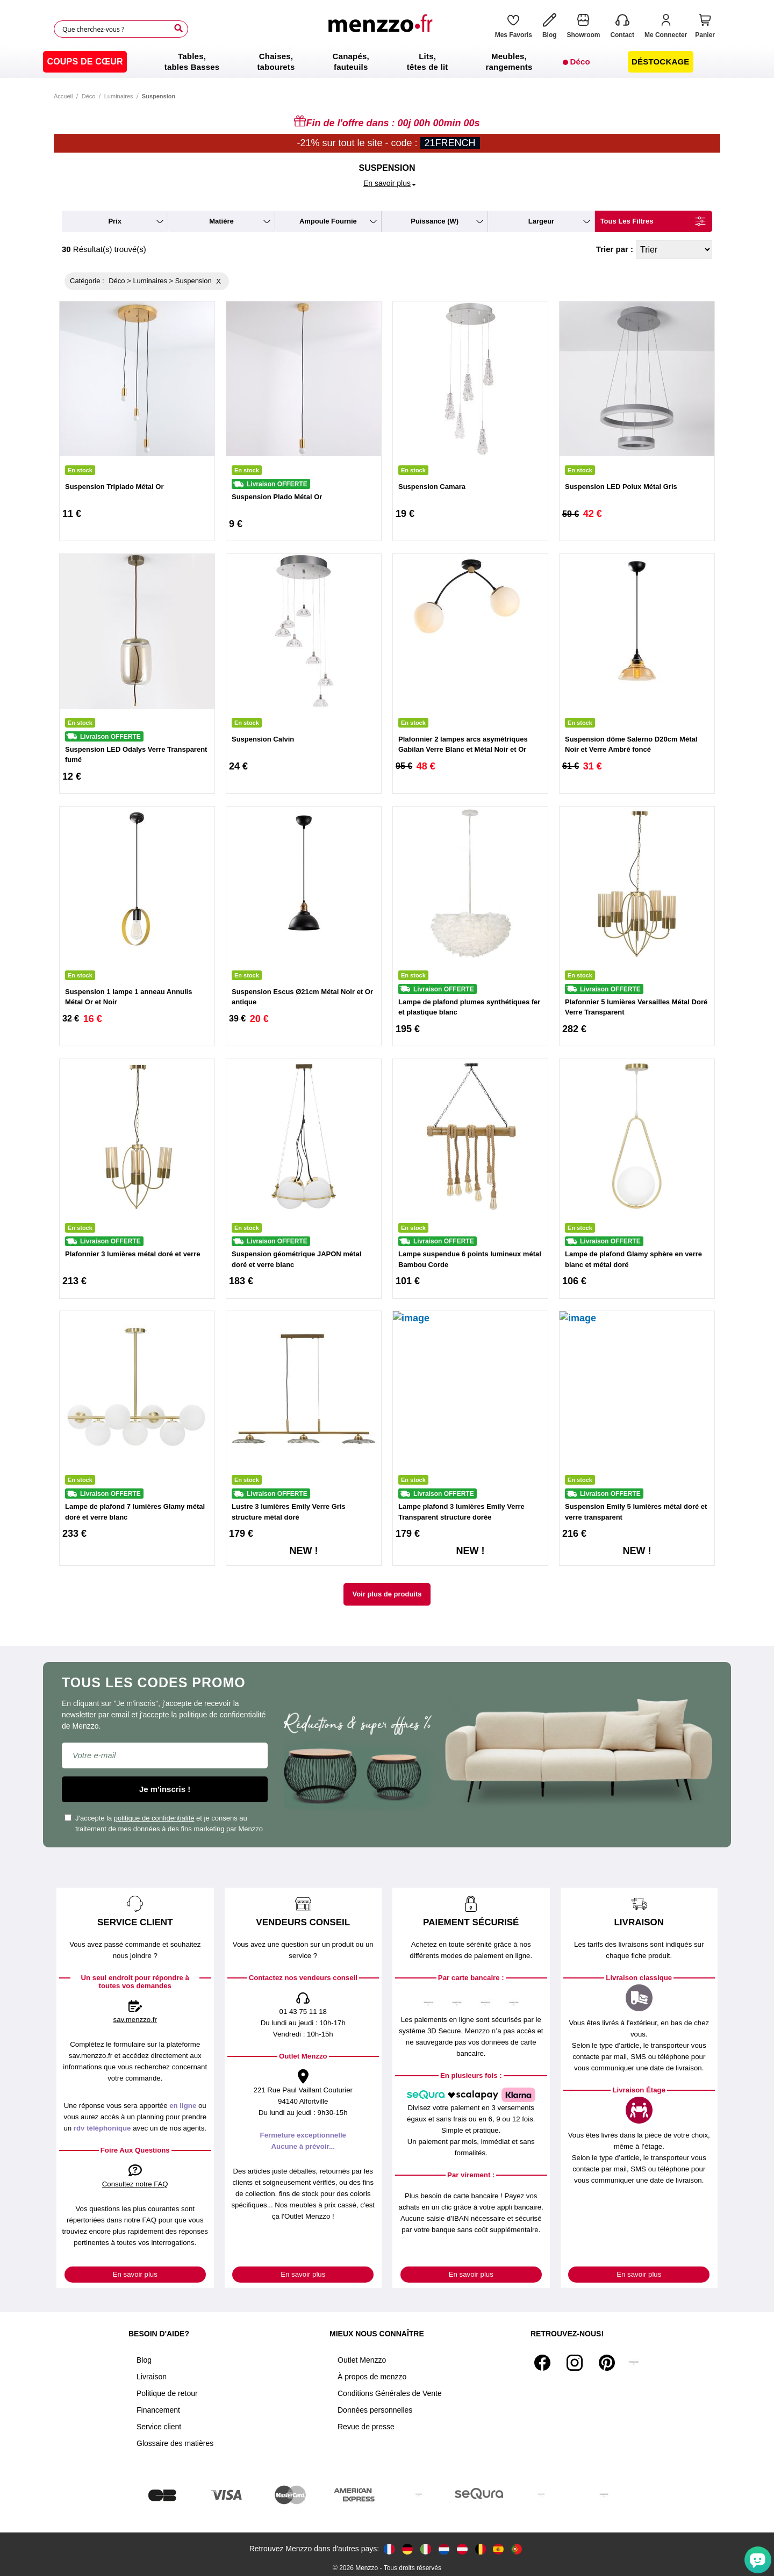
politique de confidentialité (154, 1818)
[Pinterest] (607, 2363)
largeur (541, 221)
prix (114, 221)
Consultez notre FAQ (135, 2184)
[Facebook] (542, 2363)
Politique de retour (167, 2393)
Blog (144, 2360)
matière (221, 221)
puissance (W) (434, 221)
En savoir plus (135, 2274)
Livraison (152, 2376)
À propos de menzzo (372, 2376)
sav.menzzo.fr (135, 2020)
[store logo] (383, 29)
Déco (89, 96)
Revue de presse (366, 2426)
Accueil (63, 96)
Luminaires (118, 96)
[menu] (387, 62)
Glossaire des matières (175, 2443)
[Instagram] (575, 2363)
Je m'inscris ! (164, 1789)
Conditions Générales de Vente (390, 2393)
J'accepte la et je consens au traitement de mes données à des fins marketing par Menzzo (163, 1823)
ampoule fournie (328, 221)
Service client (159, 2426)
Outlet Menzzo (362, 2360)
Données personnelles (375, 2410)
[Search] (178, 28)
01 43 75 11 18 (303, 2011)
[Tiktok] (634, 2363)
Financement (158, 2410)
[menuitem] (84, 62)
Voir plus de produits (386, 1594)
